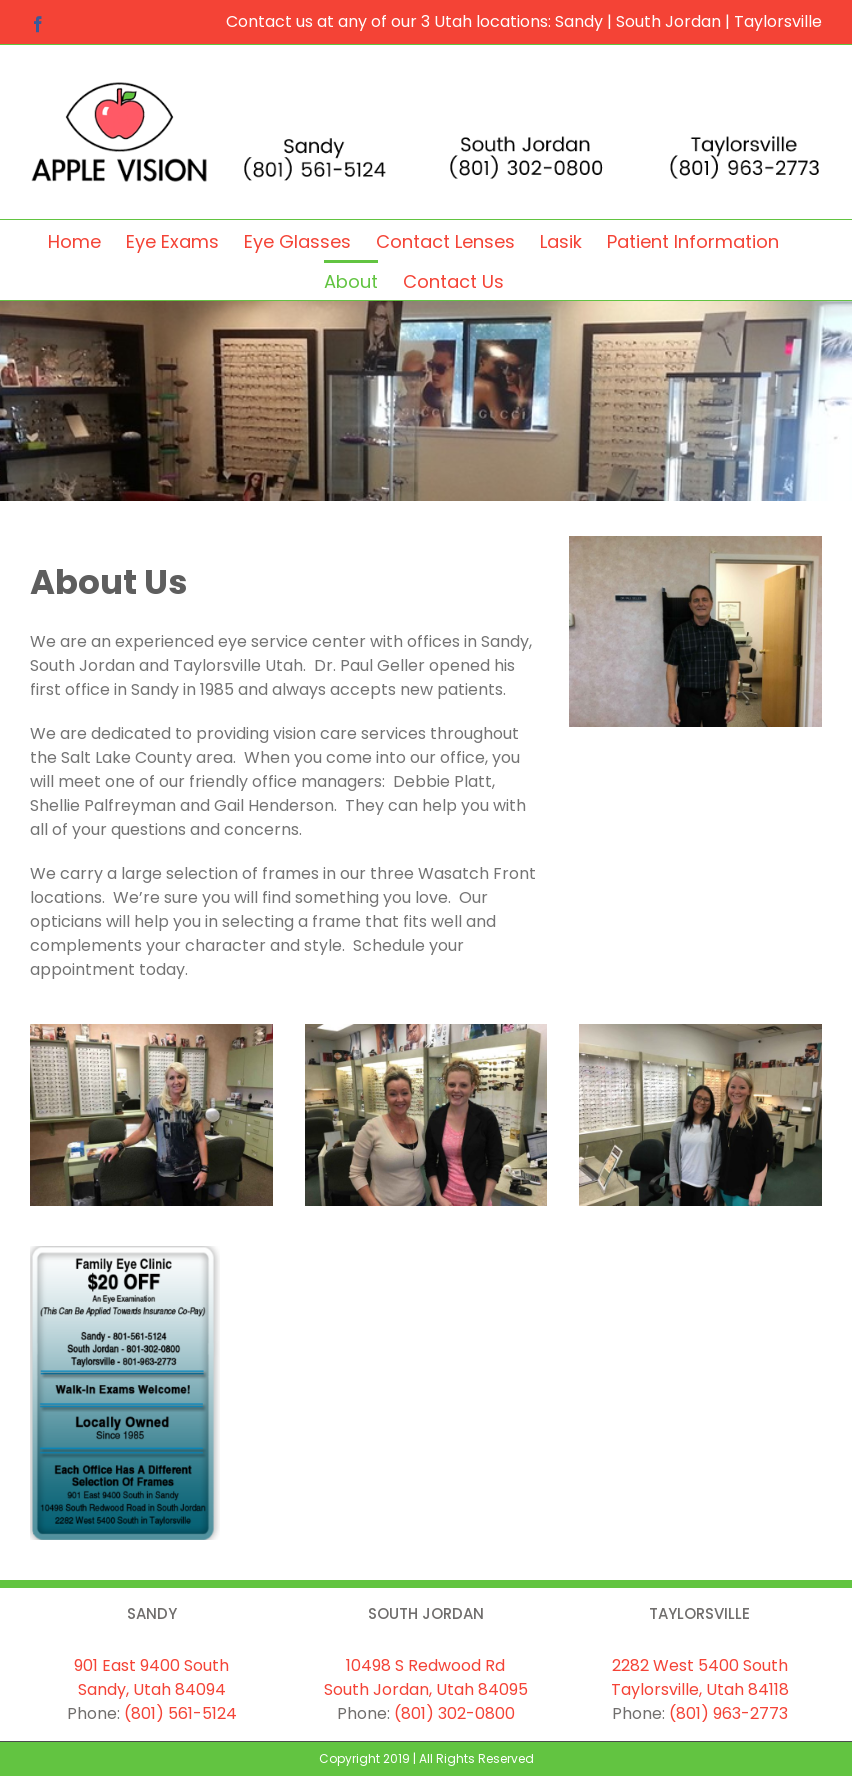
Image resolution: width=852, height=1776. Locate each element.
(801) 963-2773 (728, 1713)
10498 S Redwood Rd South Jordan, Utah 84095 (426, 1677)
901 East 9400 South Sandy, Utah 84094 (151, 1677)
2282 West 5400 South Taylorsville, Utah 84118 (700, 1677)
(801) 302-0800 (454, 1713)
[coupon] (125, 1253)
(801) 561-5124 (180, 1713)
